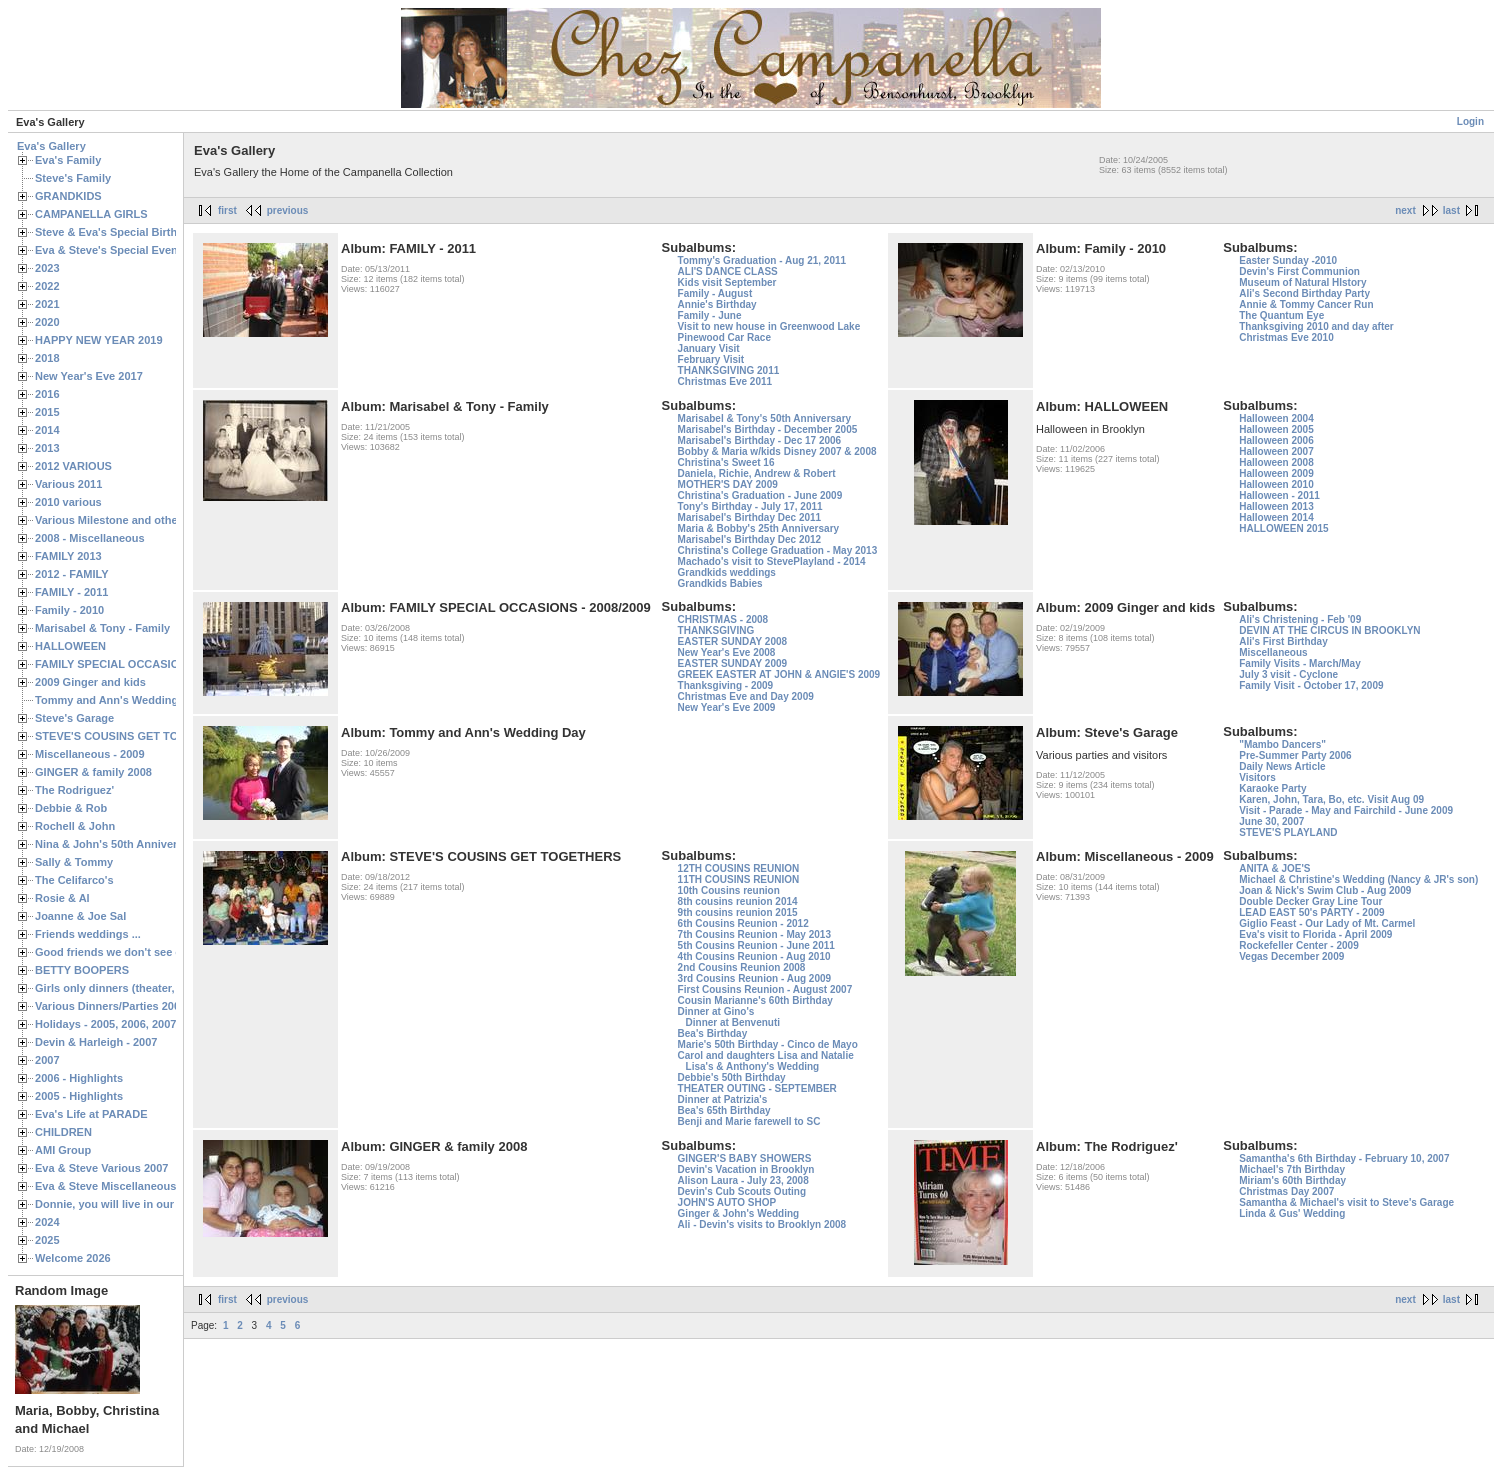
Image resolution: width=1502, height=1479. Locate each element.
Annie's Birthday (717, 304)
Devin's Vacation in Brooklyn (746, 1169)
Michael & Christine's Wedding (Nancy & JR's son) (1358, 879)
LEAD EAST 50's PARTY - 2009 (1311, 912)
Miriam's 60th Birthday (1292, 1180)
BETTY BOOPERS (82, 970)
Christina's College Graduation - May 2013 (778, 550)
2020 (47, 322)
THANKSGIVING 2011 (729, 370)
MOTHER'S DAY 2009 (728, 484)
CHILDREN (63, 1132)
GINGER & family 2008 (93, 772)
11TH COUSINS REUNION (739, 879)
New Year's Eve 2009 (727, 707)
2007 (47, 1060)
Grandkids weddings (727, 572)
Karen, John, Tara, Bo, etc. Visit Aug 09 (1331, 799)
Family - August (715, 293)
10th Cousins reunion (729, 890)
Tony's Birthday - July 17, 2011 (750, 506)
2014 (47, 430)
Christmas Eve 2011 (725, 381)
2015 (47, 412)
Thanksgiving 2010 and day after (1316, 326)
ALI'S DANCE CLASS (728, 271)
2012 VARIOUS (73, 466)
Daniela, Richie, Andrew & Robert (757, 473)
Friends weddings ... (88, 934)
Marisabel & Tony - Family (102, 628)
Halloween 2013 (1276, 506)
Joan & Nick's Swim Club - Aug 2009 (1325, 890)
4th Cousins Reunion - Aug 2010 (754, 956)
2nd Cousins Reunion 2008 (742, 967)
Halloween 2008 (1276, 462)
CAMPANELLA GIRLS (91, 214)
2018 (47, 358)
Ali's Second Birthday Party (1304, 293)
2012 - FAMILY (72, 574)
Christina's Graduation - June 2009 (760, 495)
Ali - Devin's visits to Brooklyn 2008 (762, 1224)
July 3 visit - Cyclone (1288, 674)
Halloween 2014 (1276, 517)
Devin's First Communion (1299, 271)
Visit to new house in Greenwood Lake (769, 326)
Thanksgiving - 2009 (726, 685)
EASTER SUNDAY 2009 (733, 663)
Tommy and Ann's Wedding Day (118, 700)
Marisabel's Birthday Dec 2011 (750, 517)
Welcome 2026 (73, 1258)
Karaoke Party (1272, 788)
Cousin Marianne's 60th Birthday (755, 1000)
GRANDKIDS (68, 196)
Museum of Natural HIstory (1302, 282)
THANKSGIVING (716, 630)
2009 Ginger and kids (90, 682)
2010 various (68, 502)
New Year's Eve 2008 (727, 652)
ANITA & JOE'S (1274, 868)
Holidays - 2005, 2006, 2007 (105, 1024)
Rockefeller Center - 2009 (1299, 945)
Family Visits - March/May (1300, 663)
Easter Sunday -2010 (1288, 260)
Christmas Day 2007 (1286, 1191)
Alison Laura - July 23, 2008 (743, 1180)
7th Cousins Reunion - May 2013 (754, 934)
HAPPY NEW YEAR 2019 (99, 340)
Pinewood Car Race (724, 337)
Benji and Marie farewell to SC (749, 1121)
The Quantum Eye (1281, 315)
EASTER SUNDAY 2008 (733, 641)
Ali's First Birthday (1283, 641)
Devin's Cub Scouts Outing (742, 1191)
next (1405, 210)
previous (288, 210)
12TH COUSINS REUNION (739, 868)
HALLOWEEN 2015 (1283, 528)
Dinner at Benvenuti (733, 1022)
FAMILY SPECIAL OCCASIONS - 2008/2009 (145, 664)
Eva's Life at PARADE (91, 1114)
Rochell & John (75, 826)
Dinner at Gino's (716, 1011)
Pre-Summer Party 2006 (1295, 755)
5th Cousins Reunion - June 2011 (756, 945)
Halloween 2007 (1276, 451)
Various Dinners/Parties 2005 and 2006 (135, 1006)
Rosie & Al (62, 898)
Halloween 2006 (1276, 440)
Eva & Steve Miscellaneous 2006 (119, 1186)
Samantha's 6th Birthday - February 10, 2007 (1344, 1158)
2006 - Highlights (79, 1078)
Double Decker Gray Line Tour (1310, 901)
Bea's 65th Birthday (724, 1110)
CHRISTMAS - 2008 (723, 619)
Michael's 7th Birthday (1292, 1169)
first (227, 210)
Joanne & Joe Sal (80, 916)
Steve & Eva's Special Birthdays (118, 232)
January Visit (709, 348)
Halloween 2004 (1276, 418)
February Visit (711, 359)
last (1451, 210)
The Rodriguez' (74, 790)
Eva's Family (68, 160)
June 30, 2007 (1271, 821)
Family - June (710, 315)
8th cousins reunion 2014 (738, 901)
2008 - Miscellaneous (90, 538)
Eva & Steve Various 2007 (102, 1168)
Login (1470, 121)
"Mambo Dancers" (1282, 744)
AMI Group (63, 1150)
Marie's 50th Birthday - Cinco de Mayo (768, 1044)
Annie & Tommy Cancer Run (1306, 304)
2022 (47, 286)
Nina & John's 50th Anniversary (117, 844)
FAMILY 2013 (68, 556)
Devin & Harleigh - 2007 (96, 1042)
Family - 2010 (69, 610)
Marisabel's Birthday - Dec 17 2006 (760, 440)
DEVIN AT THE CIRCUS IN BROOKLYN (1329, 630)
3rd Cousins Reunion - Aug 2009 (755, 978)
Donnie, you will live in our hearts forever (142, 1204)
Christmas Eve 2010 (1286, 337)
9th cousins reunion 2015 (738, 912)
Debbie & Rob (71, 808)
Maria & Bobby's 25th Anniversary (759, 528)
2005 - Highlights (79, 1096)
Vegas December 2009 (1291, 956)
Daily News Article (1282, 766)
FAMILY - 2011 (71, 592)
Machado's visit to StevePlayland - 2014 (772, 561)
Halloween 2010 (1276, 484)
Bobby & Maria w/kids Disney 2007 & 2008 (777, 451)
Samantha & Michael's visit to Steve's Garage (1346, 1202)
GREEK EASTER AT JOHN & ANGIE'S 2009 (779, 674)
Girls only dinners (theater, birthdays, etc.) (145, 988)
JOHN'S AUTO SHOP (727, 1202)
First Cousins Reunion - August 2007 (765, 989)
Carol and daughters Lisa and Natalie (766, 1055)
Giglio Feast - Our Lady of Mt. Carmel (1327, 923)
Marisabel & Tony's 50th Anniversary (765, 418)
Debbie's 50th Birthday (732, 1077)
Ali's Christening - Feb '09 (1300, 619)
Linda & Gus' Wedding (1292, 1213)
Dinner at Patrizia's (723, 1099)
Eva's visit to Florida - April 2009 (1315, 934)
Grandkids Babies (720, 583)
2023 (47, 268)
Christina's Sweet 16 (726, 462)
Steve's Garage (74, 718)
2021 (47, 304)
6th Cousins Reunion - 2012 (743, 923)
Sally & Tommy (74, 862)
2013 (47, 448)
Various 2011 (68, 484)
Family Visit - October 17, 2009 (1311, 685)
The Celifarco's (74, 880)
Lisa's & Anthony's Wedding (753, 1066)
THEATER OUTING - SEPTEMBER (757, 1088)
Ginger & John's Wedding (739, 1213)
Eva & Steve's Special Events (111, 250)
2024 (47, 1222)
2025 (47, 1240)
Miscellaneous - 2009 (90, 754)
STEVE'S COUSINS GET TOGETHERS (133, 736)
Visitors (1257, 777)
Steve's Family (73, 178)
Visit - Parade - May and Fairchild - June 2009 (1346, 810)
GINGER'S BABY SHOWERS (745, 1158)
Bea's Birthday (713, 1033)
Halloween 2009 (1276, 473)
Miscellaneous (1273, 652)
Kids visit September (727, 282)
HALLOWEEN (70, 646)
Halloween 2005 (1276, 429)
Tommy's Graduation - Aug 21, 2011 (762, 260)
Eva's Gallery (51, 146)
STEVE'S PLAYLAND (1288, 832)
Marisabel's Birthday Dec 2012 (750, 539)
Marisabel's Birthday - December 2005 (768, 429)
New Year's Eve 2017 (89, 376)
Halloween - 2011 (1279, 495)
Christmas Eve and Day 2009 (746, 696)
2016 (47, 394)
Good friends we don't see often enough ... (146, 952)
